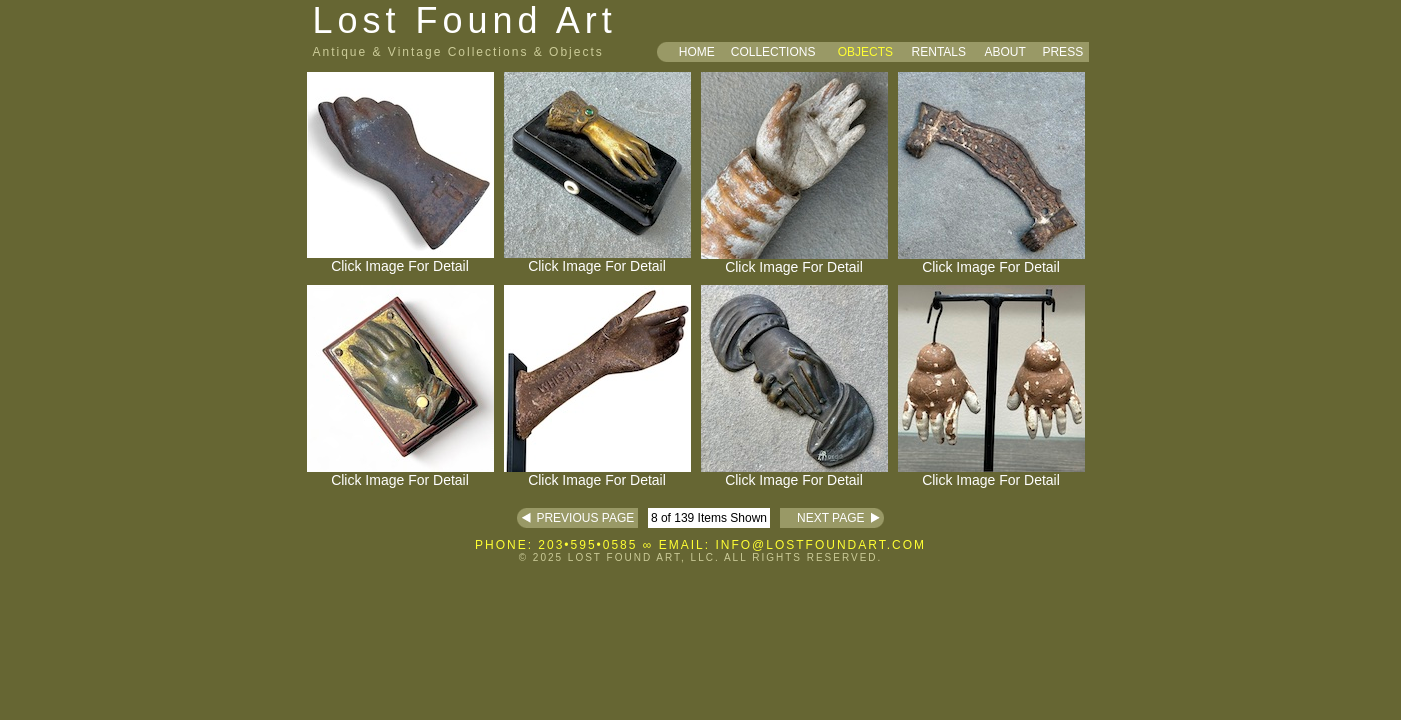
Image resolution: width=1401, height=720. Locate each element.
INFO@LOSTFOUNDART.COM (820, 545)
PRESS (1062, 52)
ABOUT (1004, 52)
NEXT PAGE (822, 518)
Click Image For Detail (400, 259)
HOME (697, 52)
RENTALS (939, 52)
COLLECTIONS (773, 52)
